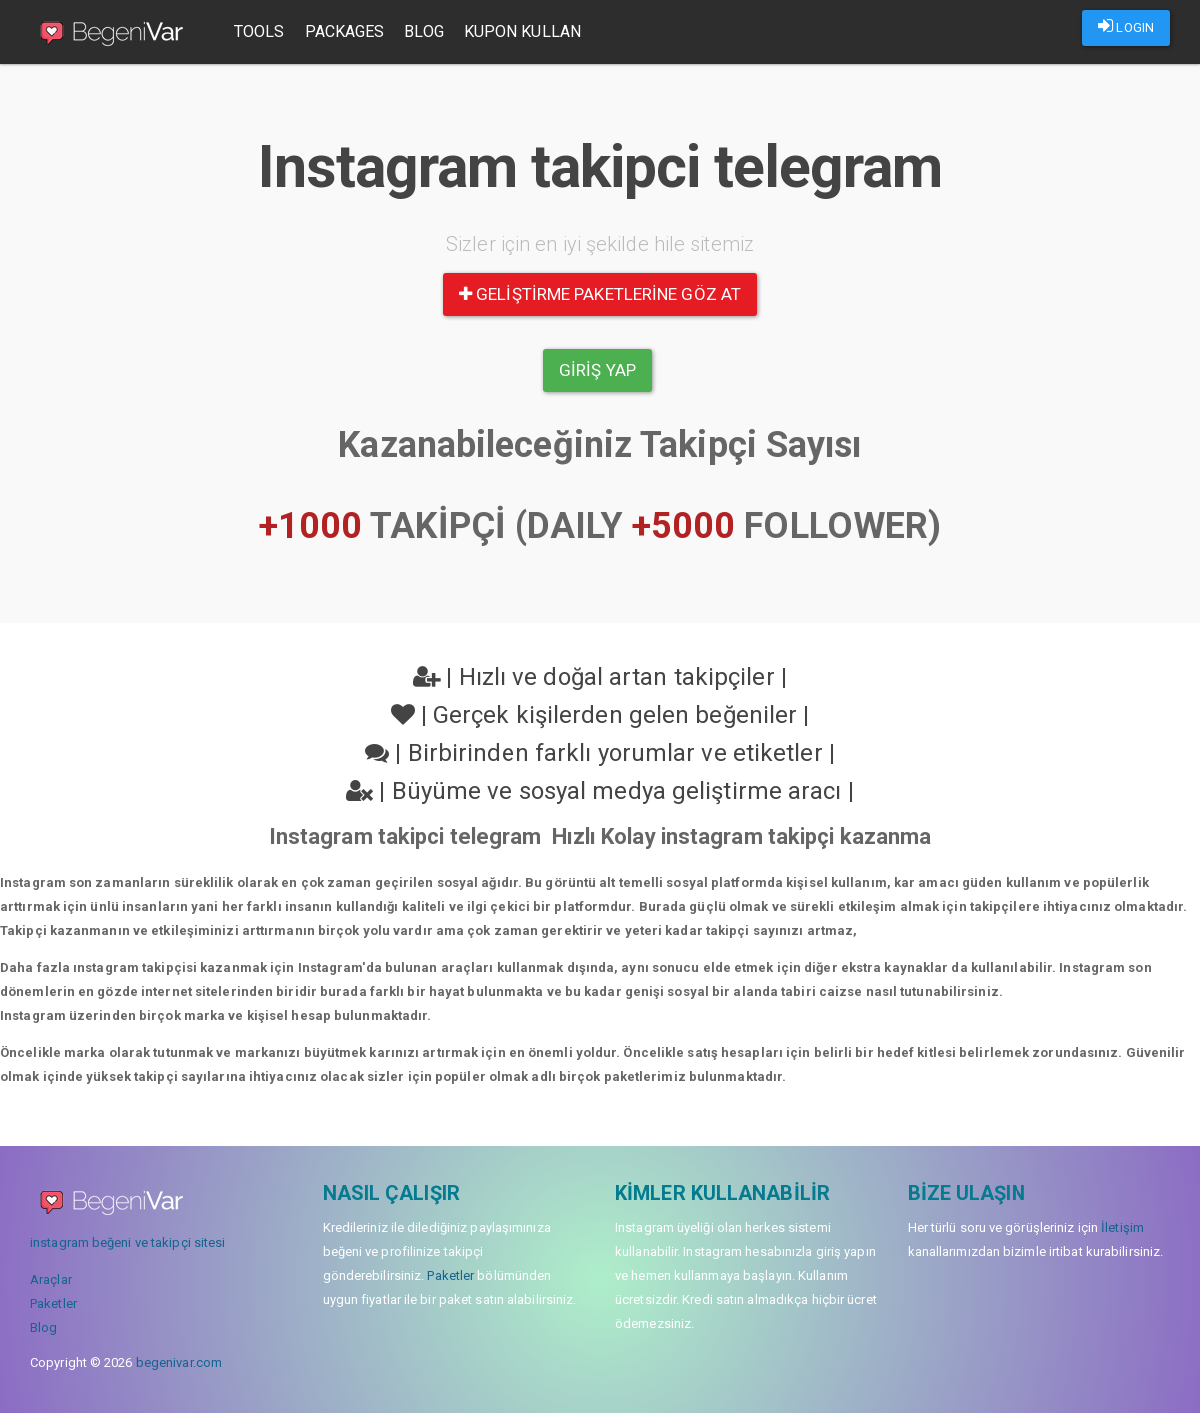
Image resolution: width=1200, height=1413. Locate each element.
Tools (259, 31)
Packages (345, 31)
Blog (423, 31)
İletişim (1122, 1227)
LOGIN (1126, 26)
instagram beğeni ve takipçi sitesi (127, 1242)
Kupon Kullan (522, 31)
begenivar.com (179, 1362)
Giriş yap (597, 370)
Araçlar (51, 1279)
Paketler (53, 1303)
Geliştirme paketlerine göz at (600, 294)
